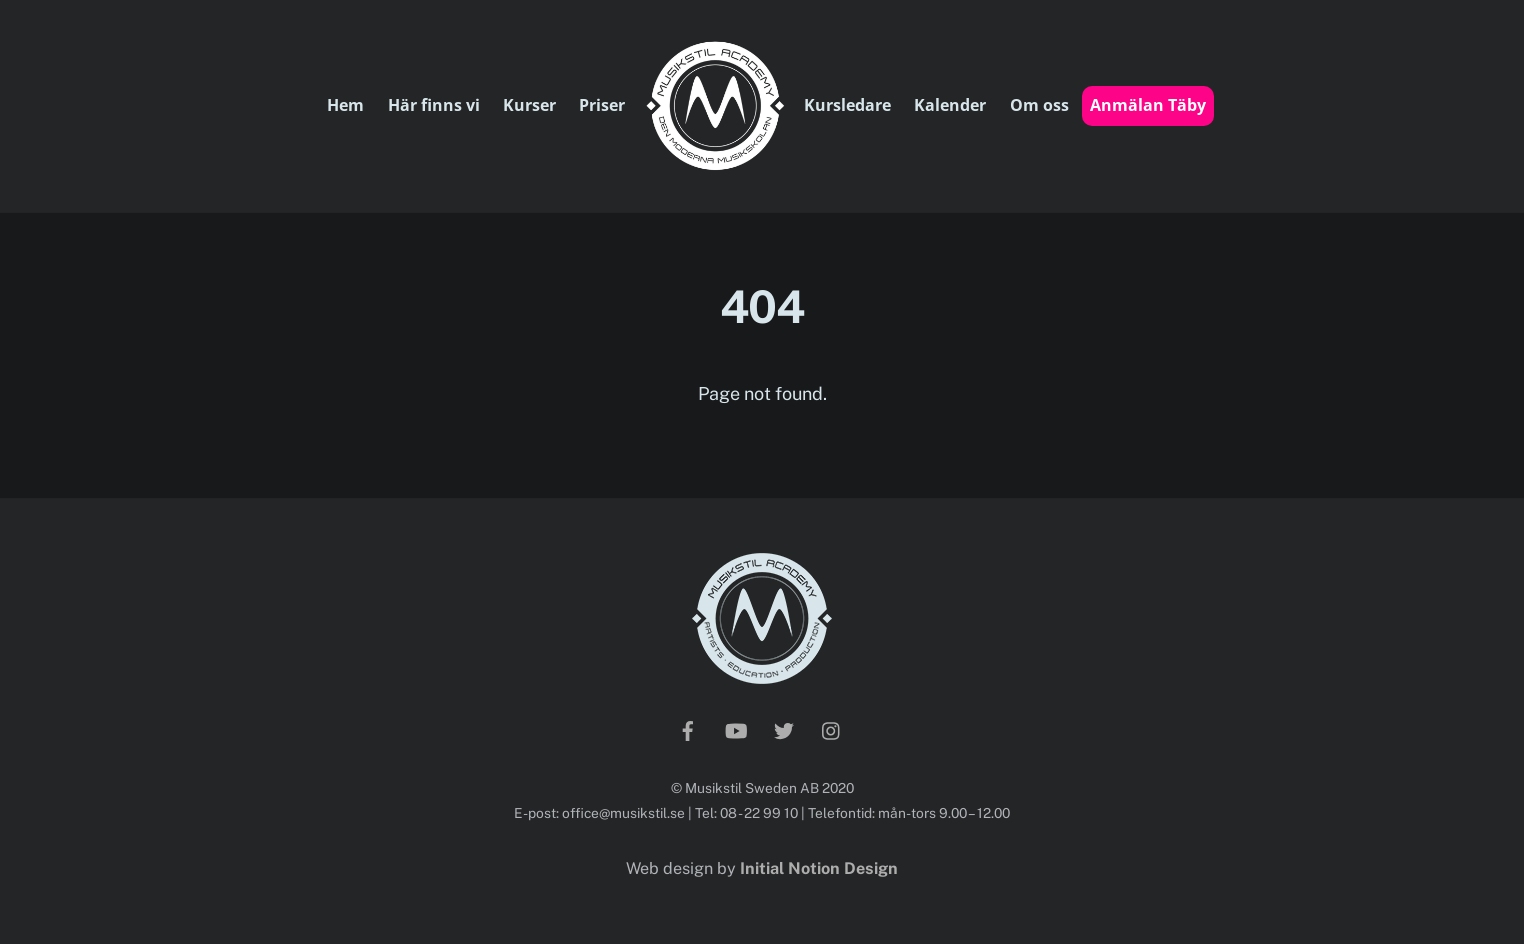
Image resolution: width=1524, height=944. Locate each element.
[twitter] (784, 729)
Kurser (529, 105)
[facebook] (688, 729)
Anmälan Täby (1148, 105)
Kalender (950, 105)
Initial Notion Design (819, 868)
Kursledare (847, 105)
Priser (602, 105)
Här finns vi (434, 105)
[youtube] (736, 729)
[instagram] (832, 729)
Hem (345, 105)
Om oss (1039, 105)
